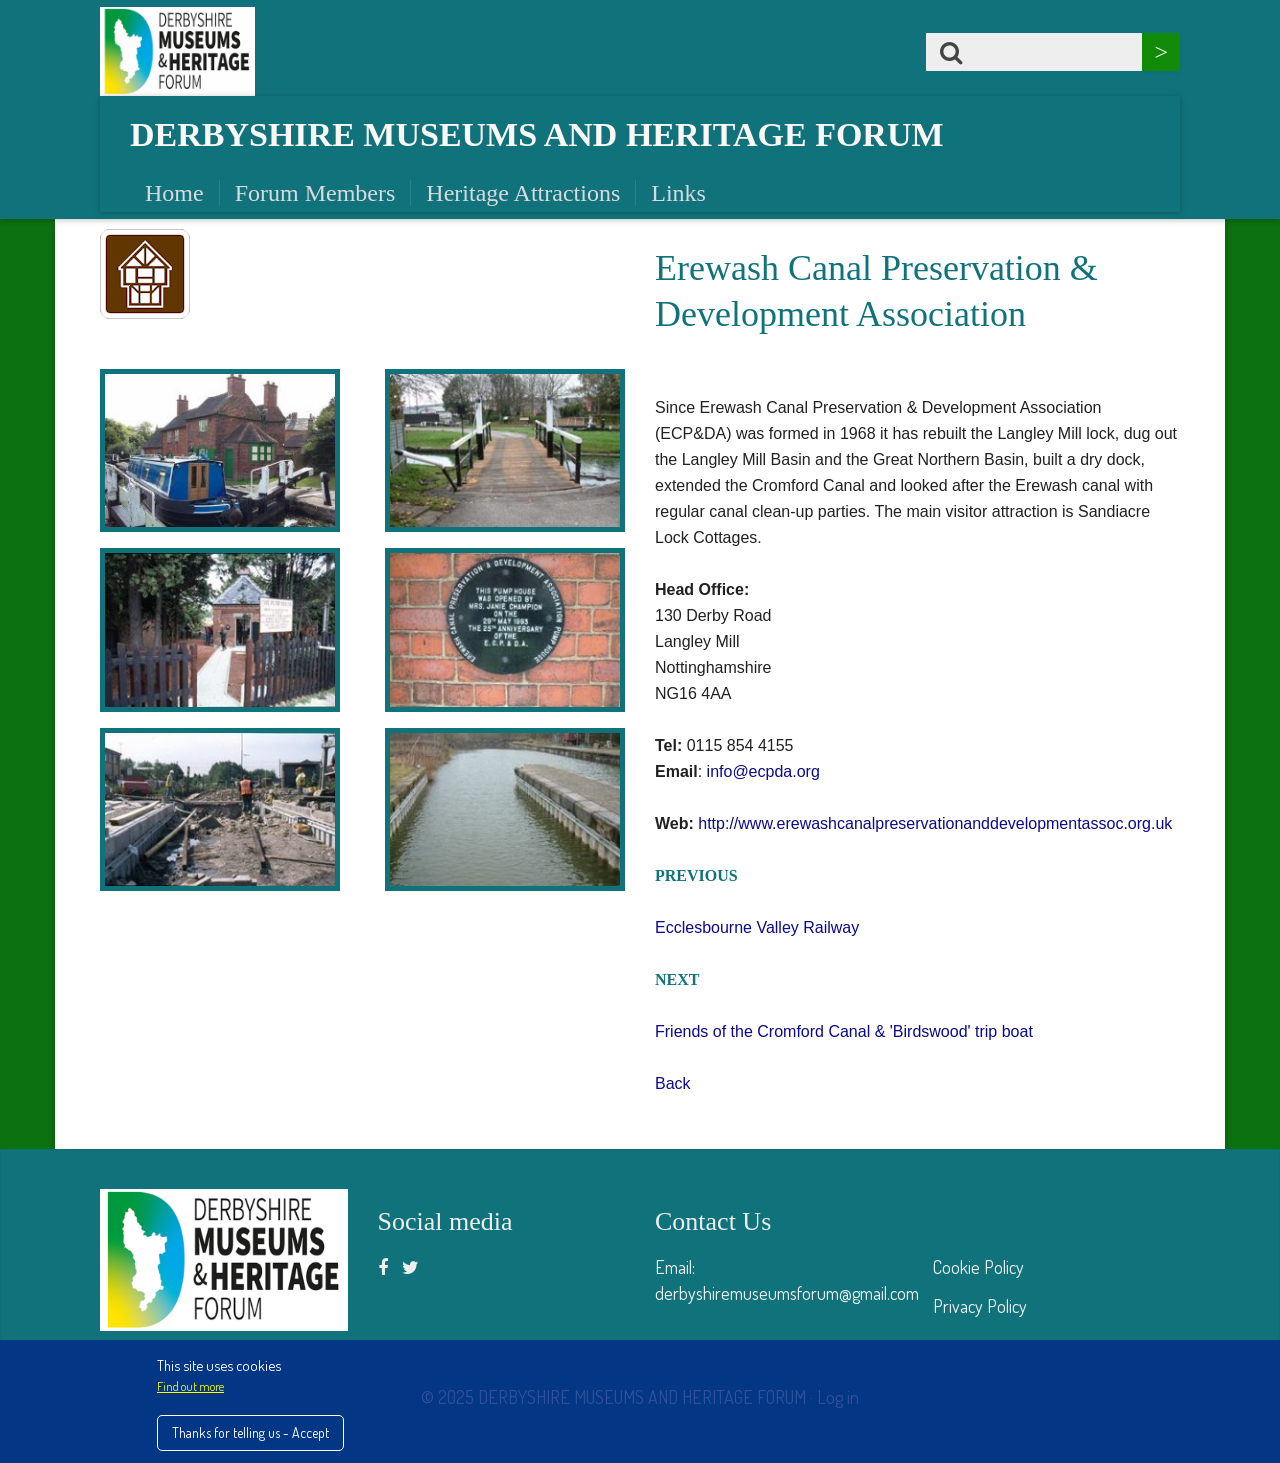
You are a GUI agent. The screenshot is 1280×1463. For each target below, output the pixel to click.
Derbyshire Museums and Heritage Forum (537, 134)
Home (174, 193)
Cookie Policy (978, 1267)
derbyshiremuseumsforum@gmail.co (780, 1293)
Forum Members (315, 193)
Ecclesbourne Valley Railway (757, 927)
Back (673, 1083)
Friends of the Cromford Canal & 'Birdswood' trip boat (844, 1031)
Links (678, 193)
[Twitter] (410, 1267)
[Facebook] (383, 1267)
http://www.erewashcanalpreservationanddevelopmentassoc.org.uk (935, 823)
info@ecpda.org (763, 771)
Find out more (190, 1386)
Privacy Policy (980, 1306)
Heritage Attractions (523, 193)
